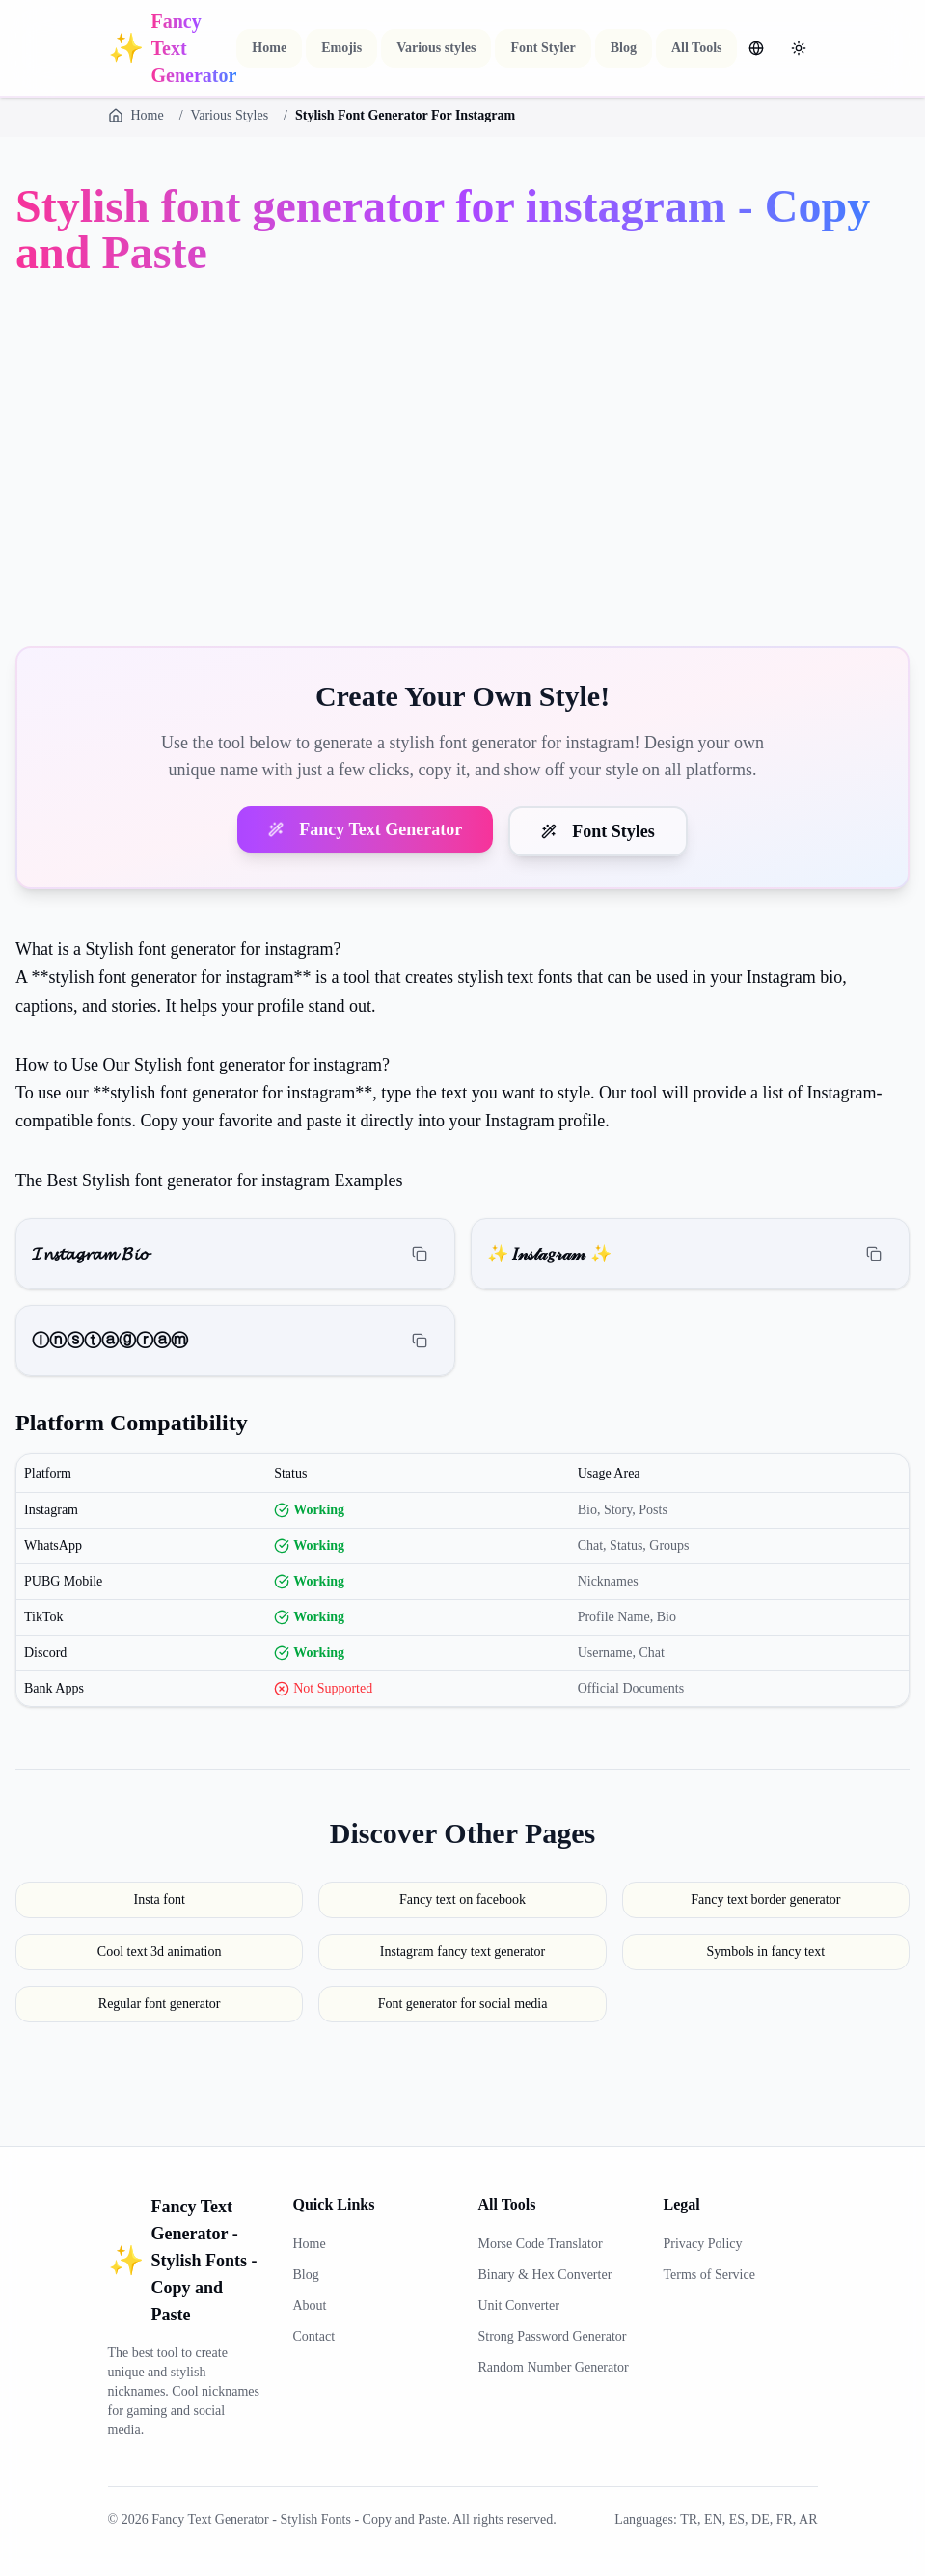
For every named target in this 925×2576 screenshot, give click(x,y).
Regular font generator (159, 2003)
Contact (314, 2336)
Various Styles (230, 115)
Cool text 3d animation (159, 1951)
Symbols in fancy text (766, 1951)
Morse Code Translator (540, 2244)
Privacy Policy (703, 2244)
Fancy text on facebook (462, 1899)
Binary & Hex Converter (545, 2274)
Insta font (159, 1899)
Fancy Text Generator (365, 829)
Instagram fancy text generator (462, 1951)
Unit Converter (518, 2305)
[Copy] (419, 1253)
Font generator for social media (463, 2003)
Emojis (341, 48)
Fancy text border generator (765, 1899)
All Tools (696, 48)
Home (269, 48)
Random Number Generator (553, 2367)
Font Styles (598, 831)
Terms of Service (709, 2274)
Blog (624, 48)
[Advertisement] (462, 465)
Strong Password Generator (552, 2336)
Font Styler (542, 48)
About (310, 2305)
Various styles (436, 48)
